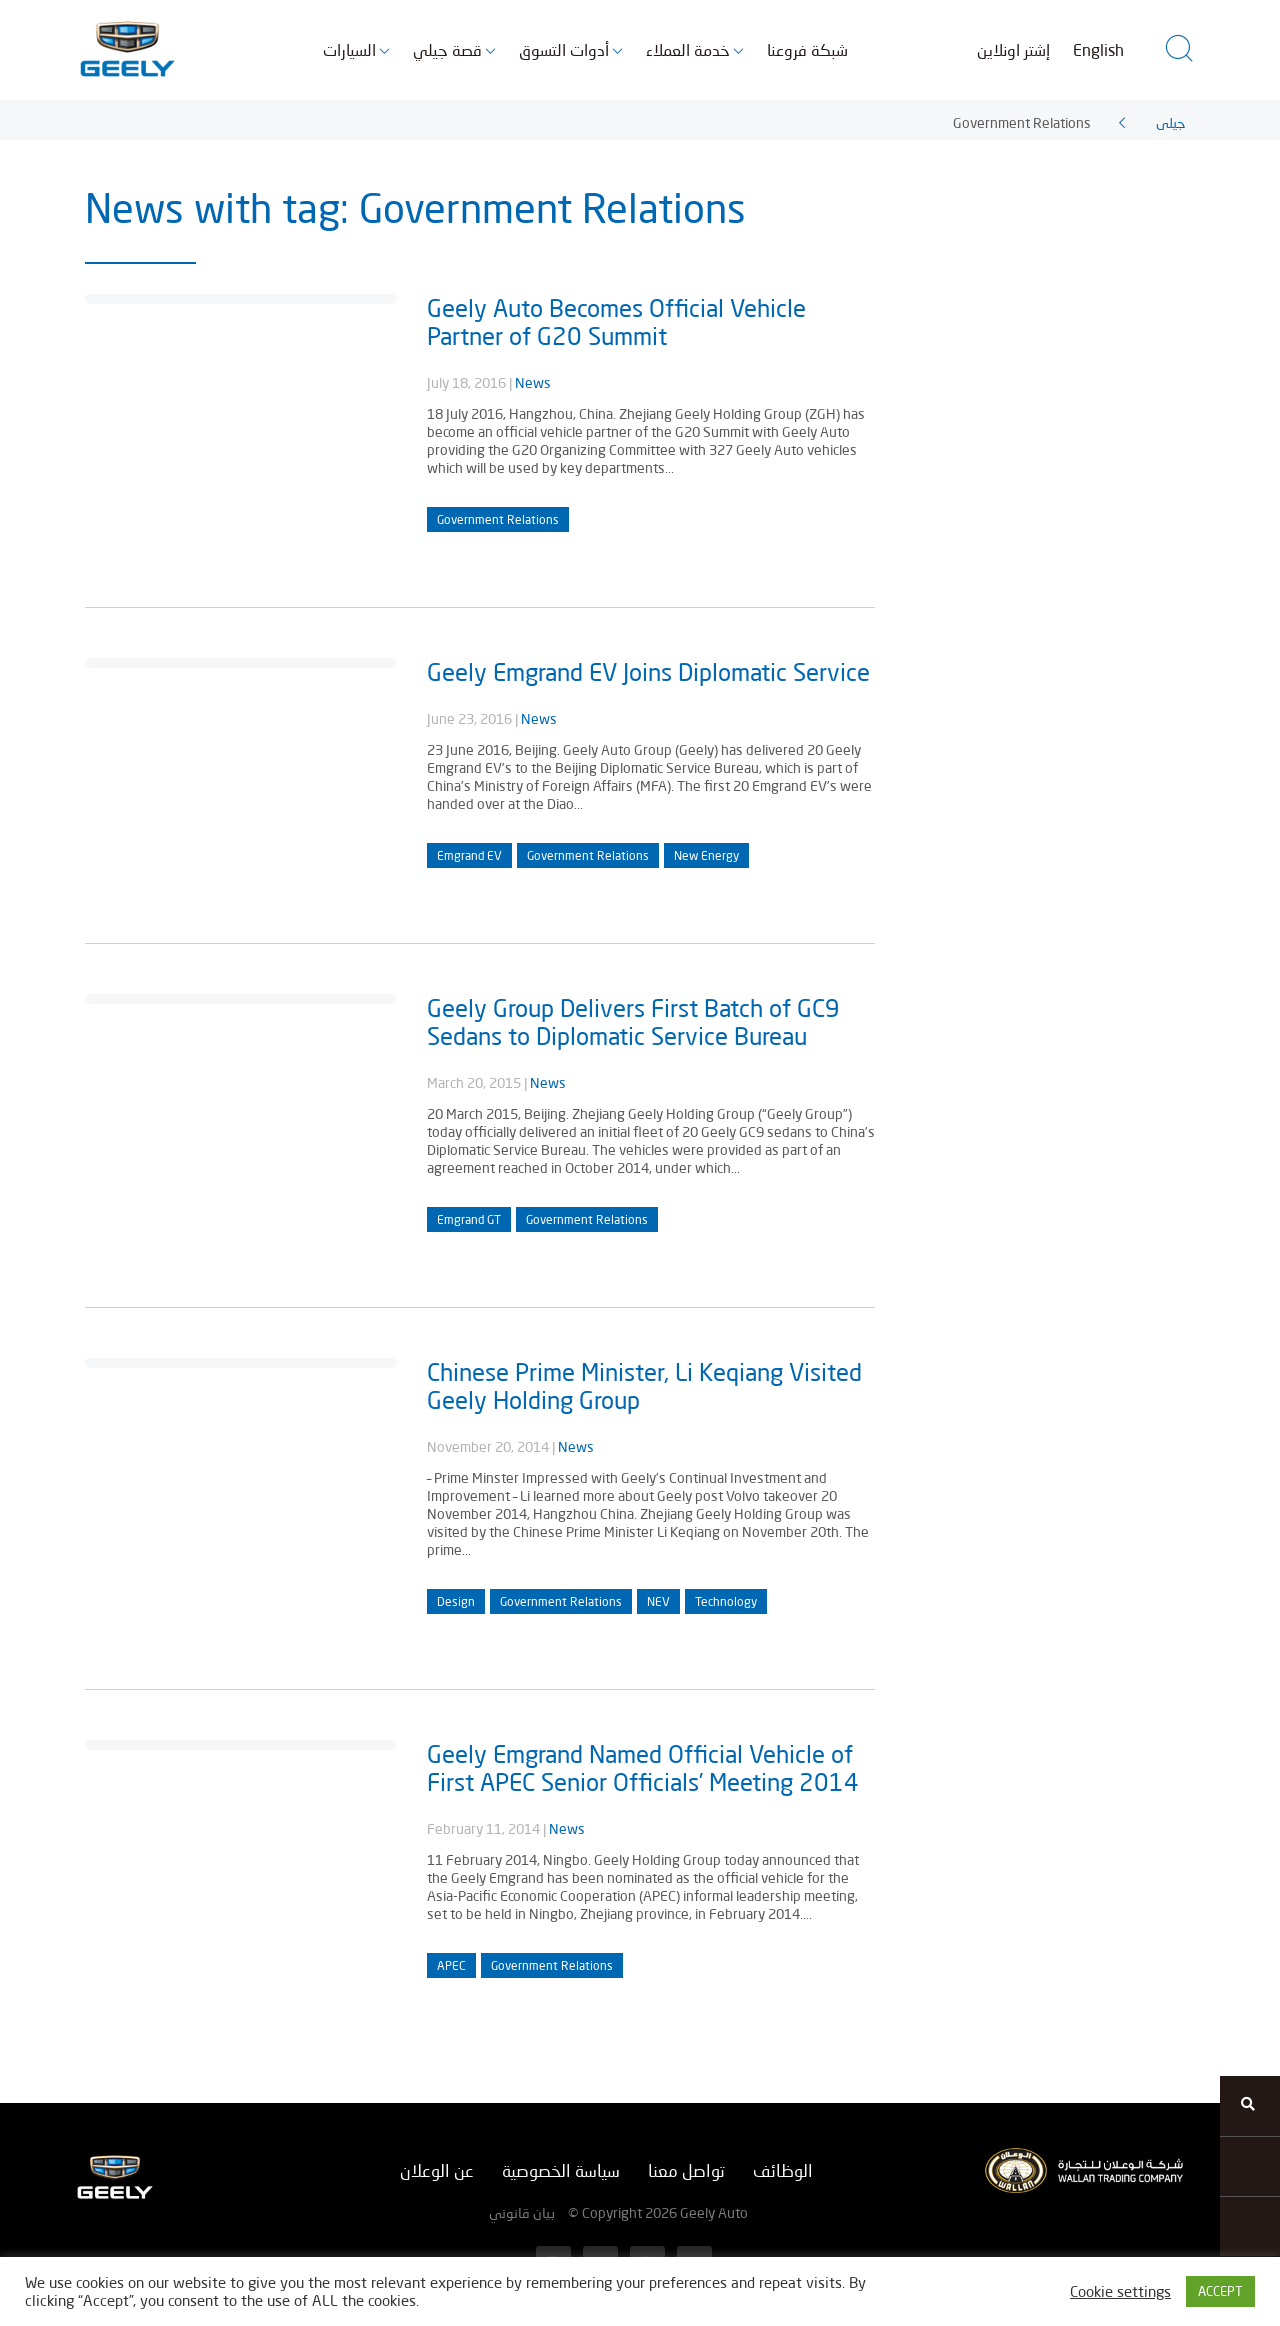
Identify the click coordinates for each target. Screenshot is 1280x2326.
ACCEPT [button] (1220, 2291)
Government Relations (498, 519)
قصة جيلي (447, 49)
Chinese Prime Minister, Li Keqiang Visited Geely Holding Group (644, 1385)
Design (456, 1601)
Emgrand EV (469, 855)
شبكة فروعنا (807, 49)
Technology (726, 1601)
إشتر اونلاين (1013, 49)
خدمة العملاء (688, 49)
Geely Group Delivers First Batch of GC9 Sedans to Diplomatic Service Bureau (633, 1021)
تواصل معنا (686, 2170)
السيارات (349, 49)
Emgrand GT (469, 1219)
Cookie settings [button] (1120, 2291)
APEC (451, 1965)
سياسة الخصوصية (561, 2170)
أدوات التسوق (564, 49)
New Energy (706, 855)
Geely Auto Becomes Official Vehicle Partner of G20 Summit (616, 321)
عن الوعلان (437, 2170)
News (533, 382)
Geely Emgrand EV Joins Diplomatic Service (648, 671)
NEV (658, 1601)
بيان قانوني (522, 2212)
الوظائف (783, 2170)
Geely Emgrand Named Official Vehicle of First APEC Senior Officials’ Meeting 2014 (643, 1767)
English (1098, 49)
